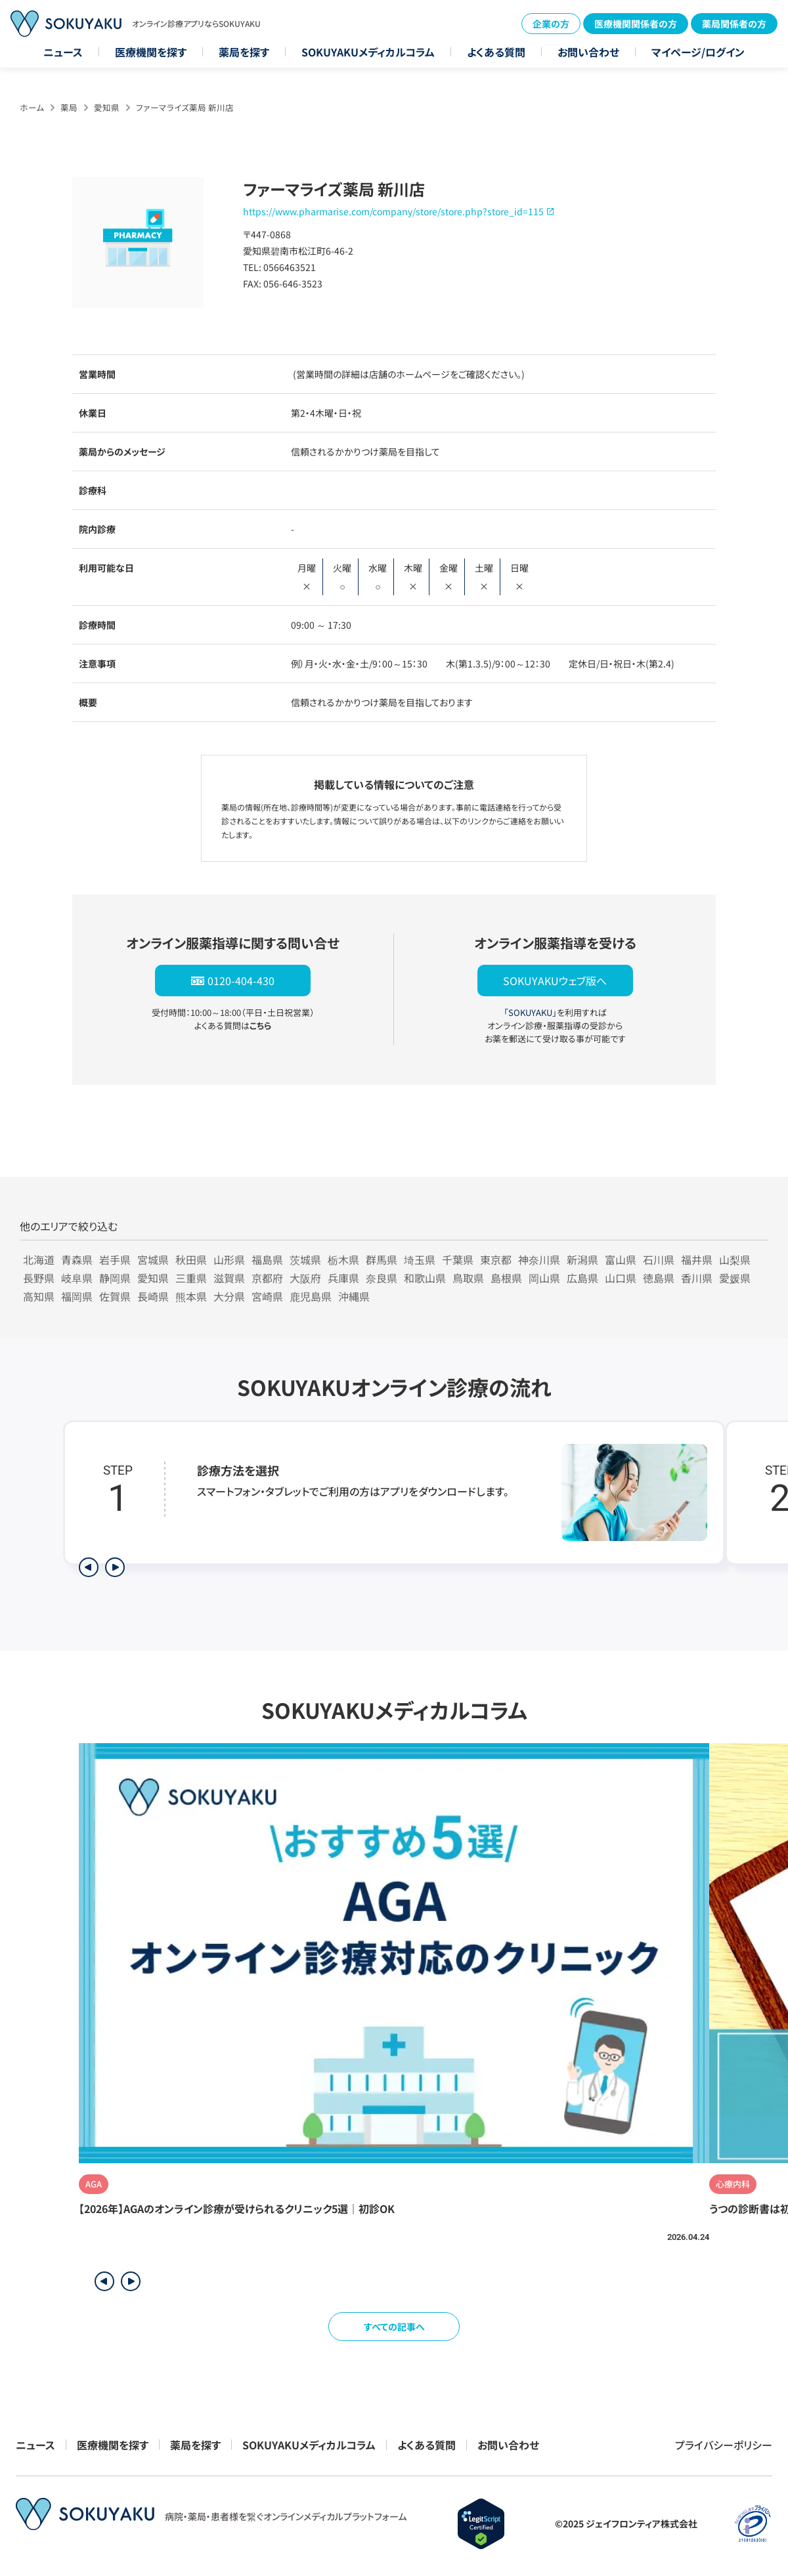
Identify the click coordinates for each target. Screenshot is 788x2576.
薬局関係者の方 (734, 23)
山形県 (229, 1259)
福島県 (267, 1259)
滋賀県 (229, 1278)
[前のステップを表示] (88, 1567)
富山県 (620, 1259)
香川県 (696, 1278)
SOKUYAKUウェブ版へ (555, 980)
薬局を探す (244, 52)
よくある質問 (496, 52)
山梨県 (735, 1259)
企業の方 (551, 23)
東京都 (496, 1259)
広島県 (582, 1278)
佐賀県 (115, 1296)
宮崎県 (267, 1296)
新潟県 (582, 1259)
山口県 (620, 1278)
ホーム (32, 107)
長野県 (39, 1278)
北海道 (39, 1259)
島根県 (506, 1278)
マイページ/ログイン (698, 52)
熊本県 (191, 1296)
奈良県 (381, 1278)
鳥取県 (468, 1278)
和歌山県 (425, 1278)
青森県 (77, 1259)
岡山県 (544, 1278)
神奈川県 (539, 1259)
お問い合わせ (588, 52)
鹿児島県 (311, 1296)
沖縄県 (354, 1296)
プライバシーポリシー (723, 2445)
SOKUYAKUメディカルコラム (368, 52)
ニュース (63, 52)
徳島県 (658, 1278)
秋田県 (191, 1259)
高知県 (39, 1296)
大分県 (229, 1296)
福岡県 (77, 1296)
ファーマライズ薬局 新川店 (185, 107)
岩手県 (115, 1259)
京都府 (267, 1278)
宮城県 (153, 1259)
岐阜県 (77, 1278)
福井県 (696, 1259)
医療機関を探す (150, 52)
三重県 (191, 1278)
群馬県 (381, 1259)
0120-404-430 (241, 980)
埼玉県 (419, 1259)
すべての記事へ (394, 2326)
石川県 (658, 1259)
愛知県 (107, 107)
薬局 (68, 107)
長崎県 (153, 1296)
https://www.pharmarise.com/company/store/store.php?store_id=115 (393, 211)
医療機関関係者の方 (635, 23)
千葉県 (457, 1259)
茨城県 (305, 1259)
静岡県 (115, 1278)
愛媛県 (735, 1278)
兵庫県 (343, 1278)
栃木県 (343, 1259)
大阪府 (305, 1278)
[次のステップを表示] (115, 1567)
